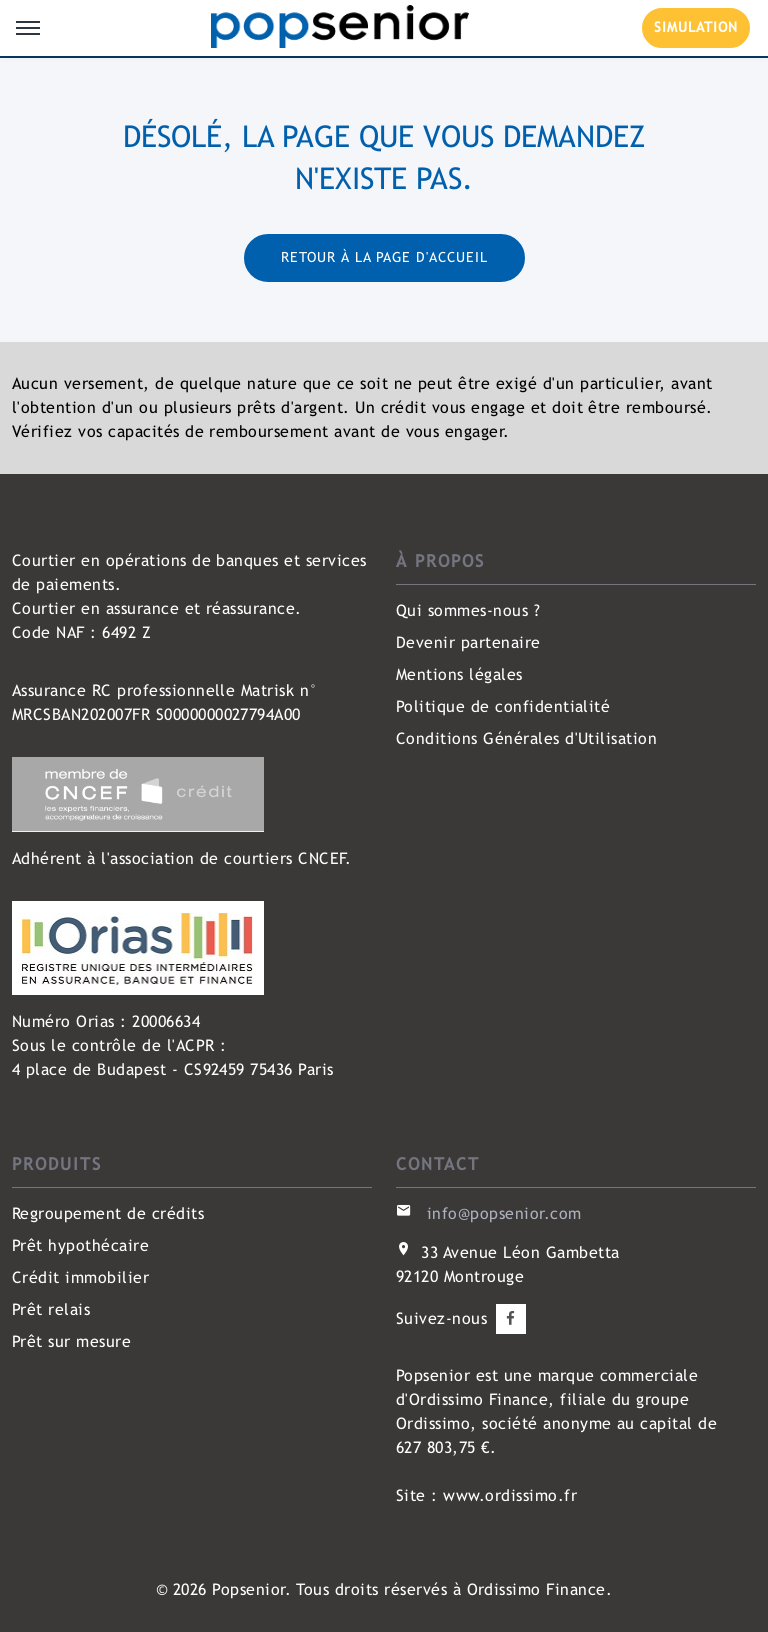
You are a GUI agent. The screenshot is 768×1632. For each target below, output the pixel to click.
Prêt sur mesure (71, 1341)
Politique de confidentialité (503, 706)
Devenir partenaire (468, 642)
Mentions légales (459, 674)
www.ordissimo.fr (510, 1495)
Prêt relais (51, 1309)
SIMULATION (696, 27)
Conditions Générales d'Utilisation (526, 738)
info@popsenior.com (504, 1213)
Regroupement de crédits (108, 1213)
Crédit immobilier (80, 1277)
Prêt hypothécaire (80, 1245)
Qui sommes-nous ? (468, 610)
